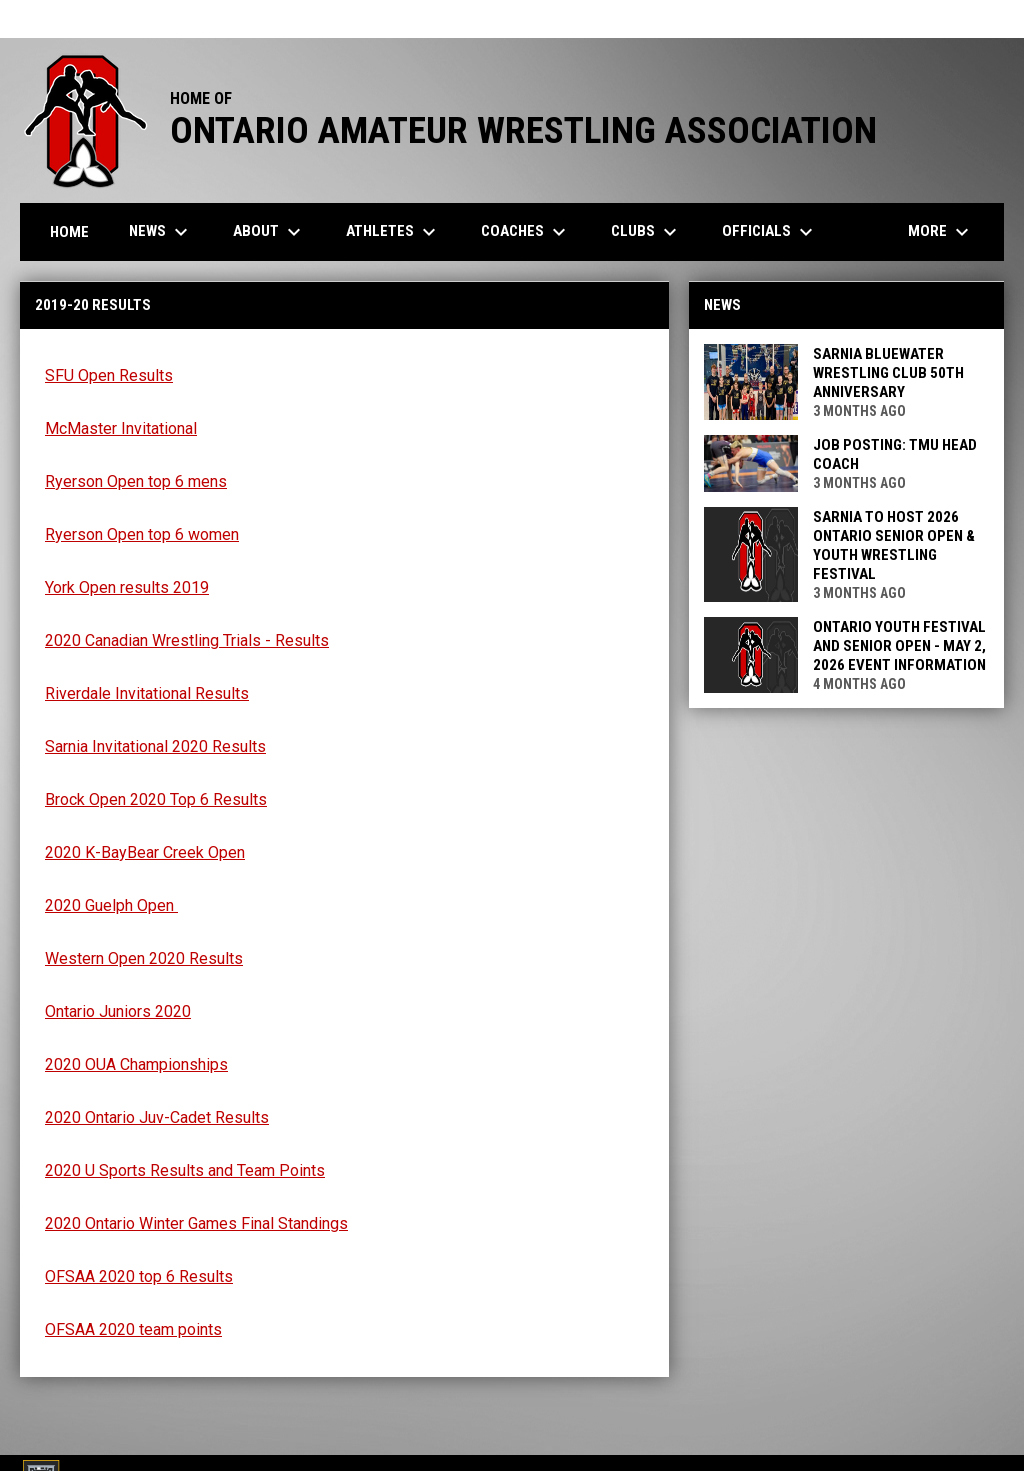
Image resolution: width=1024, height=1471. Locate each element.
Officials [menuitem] (770, 232)
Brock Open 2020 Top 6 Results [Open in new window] (156, 799)
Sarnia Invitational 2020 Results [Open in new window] (155, 746)
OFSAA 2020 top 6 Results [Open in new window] (139, 1276)
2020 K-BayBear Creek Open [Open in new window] (145, 852)
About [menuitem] (269, 232)
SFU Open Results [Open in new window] (109, 375)
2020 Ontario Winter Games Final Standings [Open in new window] (196, 1223)
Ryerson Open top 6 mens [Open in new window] (136, 481)
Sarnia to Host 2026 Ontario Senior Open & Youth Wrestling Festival (894, 545)
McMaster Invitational (121, 428)
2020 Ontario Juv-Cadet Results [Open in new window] (157, 1117)
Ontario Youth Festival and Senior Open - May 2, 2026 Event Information (899, 646)
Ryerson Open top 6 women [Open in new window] (142, 534)
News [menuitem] (161, 232)
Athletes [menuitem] (393, 232)
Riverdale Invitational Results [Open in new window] (147, 693)
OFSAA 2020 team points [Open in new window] (133, 1329)
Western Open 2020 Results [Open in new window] (144, 958)
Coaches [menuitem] (526, 232)
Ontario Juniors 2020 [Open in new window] (118, 1011)
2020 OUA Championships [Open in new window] (136, 1064)
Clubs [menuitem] (646, 232)
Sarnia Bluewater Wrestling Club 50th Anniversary (888, 373)
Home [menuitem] (69, 232)
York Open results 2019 (127, 587)
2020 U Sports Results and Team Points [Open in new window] (185, 1170)
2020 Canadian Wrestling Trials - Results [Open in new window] (187, 640)
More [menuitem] (941, 232)
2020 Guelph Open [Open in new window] (111, 905)
